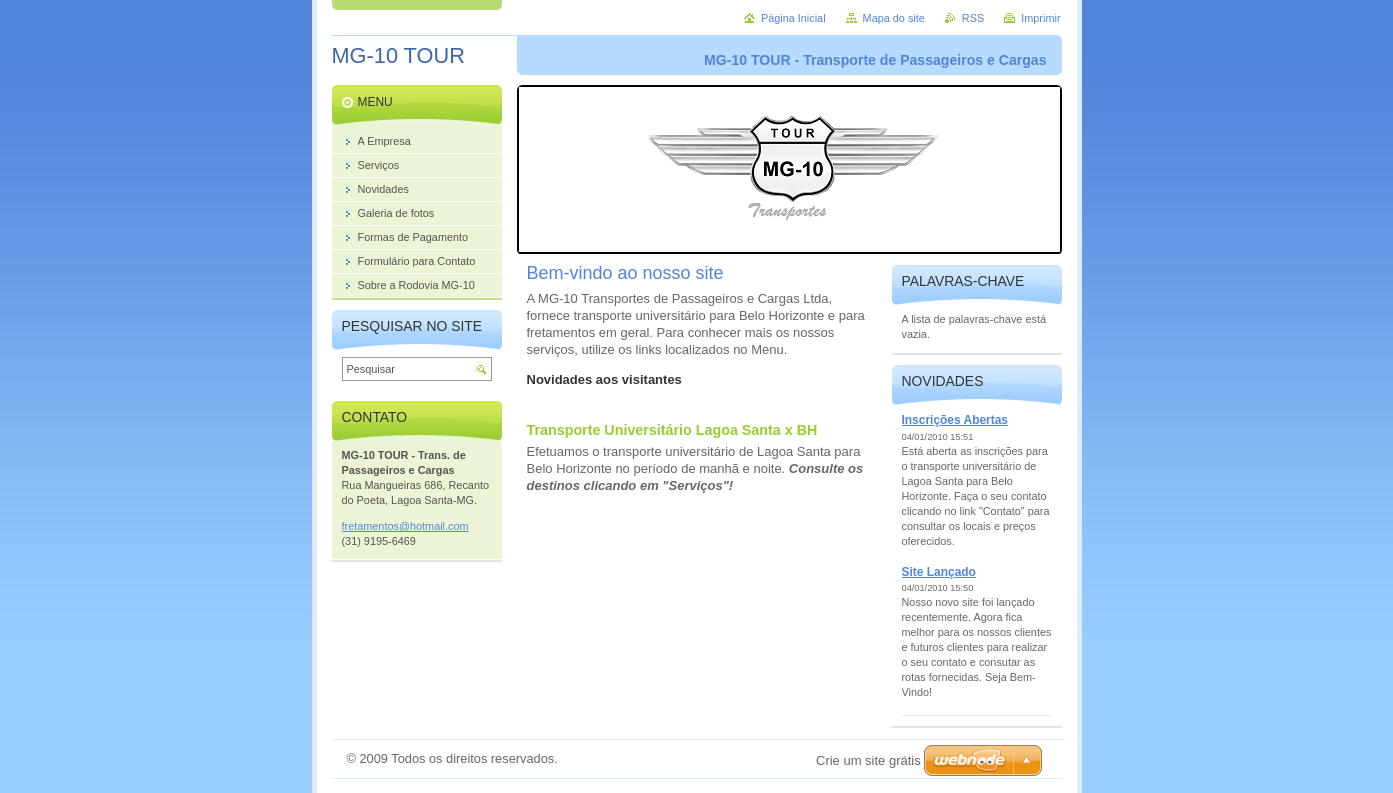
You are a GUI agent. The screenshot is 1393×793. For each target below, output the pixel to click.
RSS (973, 18)
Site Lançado (939, 572)
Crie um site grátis (868, 760)
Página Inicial (793, 18)
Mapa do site (894, 18)
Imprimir (1040, 18)
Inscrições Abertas (955, 420)
